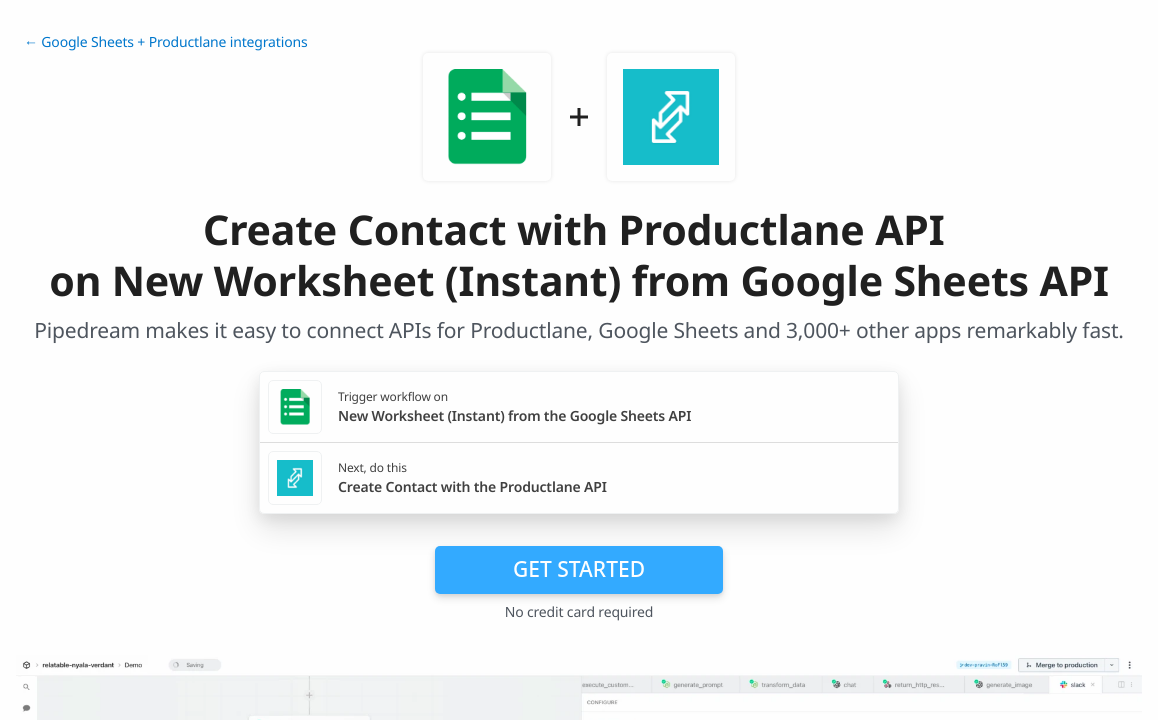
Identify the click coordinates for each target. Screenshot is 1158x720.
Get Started (579, 569)
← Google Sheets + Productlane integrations (165, 42)
